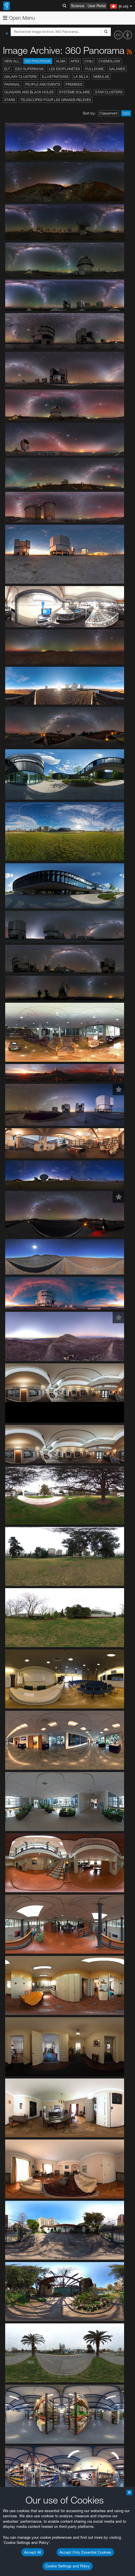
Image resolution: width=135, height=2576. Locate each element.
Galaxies (117, 69)
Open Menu (19, 18)
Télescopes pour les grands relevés (55, 100)
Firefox (22, 1847)
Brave (22, 1831)
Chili (88, 61)
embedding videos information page (88, 1694)
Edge (21, 1842)
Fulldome (94, 69)
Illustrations (55, 76)
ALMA (60, 61)
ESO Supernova (29, 69)
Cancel (46, 1974)
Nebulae (101, 76)
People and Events (42, 84)
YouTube (13, 1667)
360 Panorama (38, 61)
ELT (7, 69)
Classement (108, 113)
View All (12, 61)
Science (77, 5)
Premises (73, 84)
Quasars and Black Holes (29, 92)
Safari (21, 1853)
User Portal (97, 5)
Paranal (12, 84)
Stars (9, 100)
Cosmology (110, 61)
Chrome (23, 1836)
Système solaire (74, 92)
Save (18, 1974)
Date (126, 113)
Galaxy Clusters (20, 76)
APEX (75, 61)
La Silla (81, 76)
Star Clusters (109, 92)
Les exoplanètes (64, 69)
